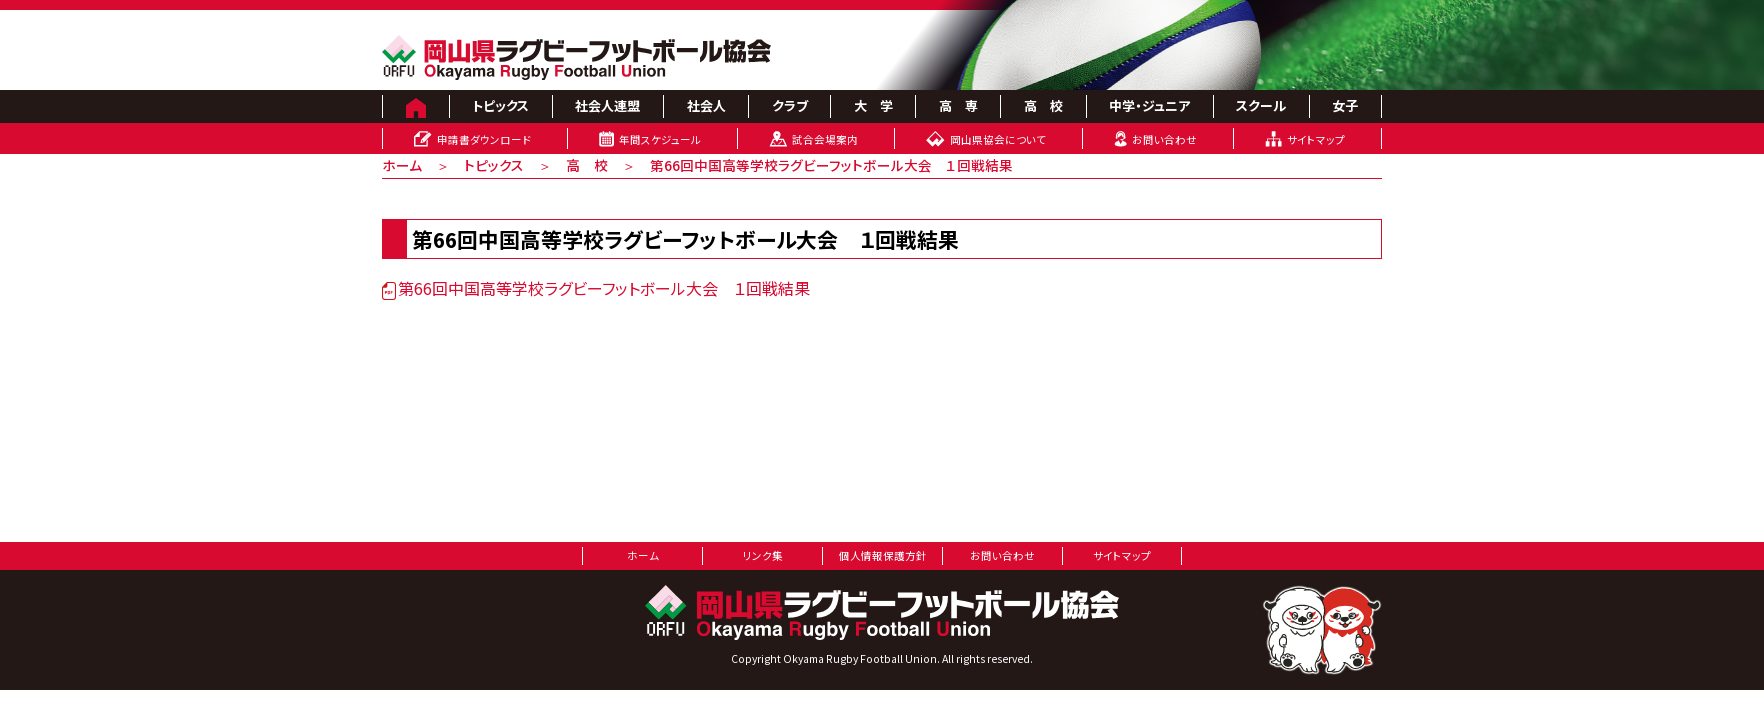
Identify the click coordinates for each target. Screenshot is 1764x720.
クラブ (790, 105)
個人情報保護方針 (883, 555)
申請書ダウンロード (484, 139)
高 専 (958, 105)
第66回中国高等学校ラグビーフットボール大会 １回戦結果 (831, 165)
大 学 (873, 105)
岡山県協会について (998, 139)
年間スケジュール (660, 139)
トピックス (500, 105)
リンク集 (763, 555)
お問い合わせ (1164, 139)
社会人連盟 (607, 105)
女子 (1345, 105)
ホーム (402, 165)
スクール (1261, 105)
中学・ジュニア (1149, 105)
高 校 (1043, 105)
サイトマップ (1316, 139)
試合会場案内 (825, 139)
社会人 (706, 105)
